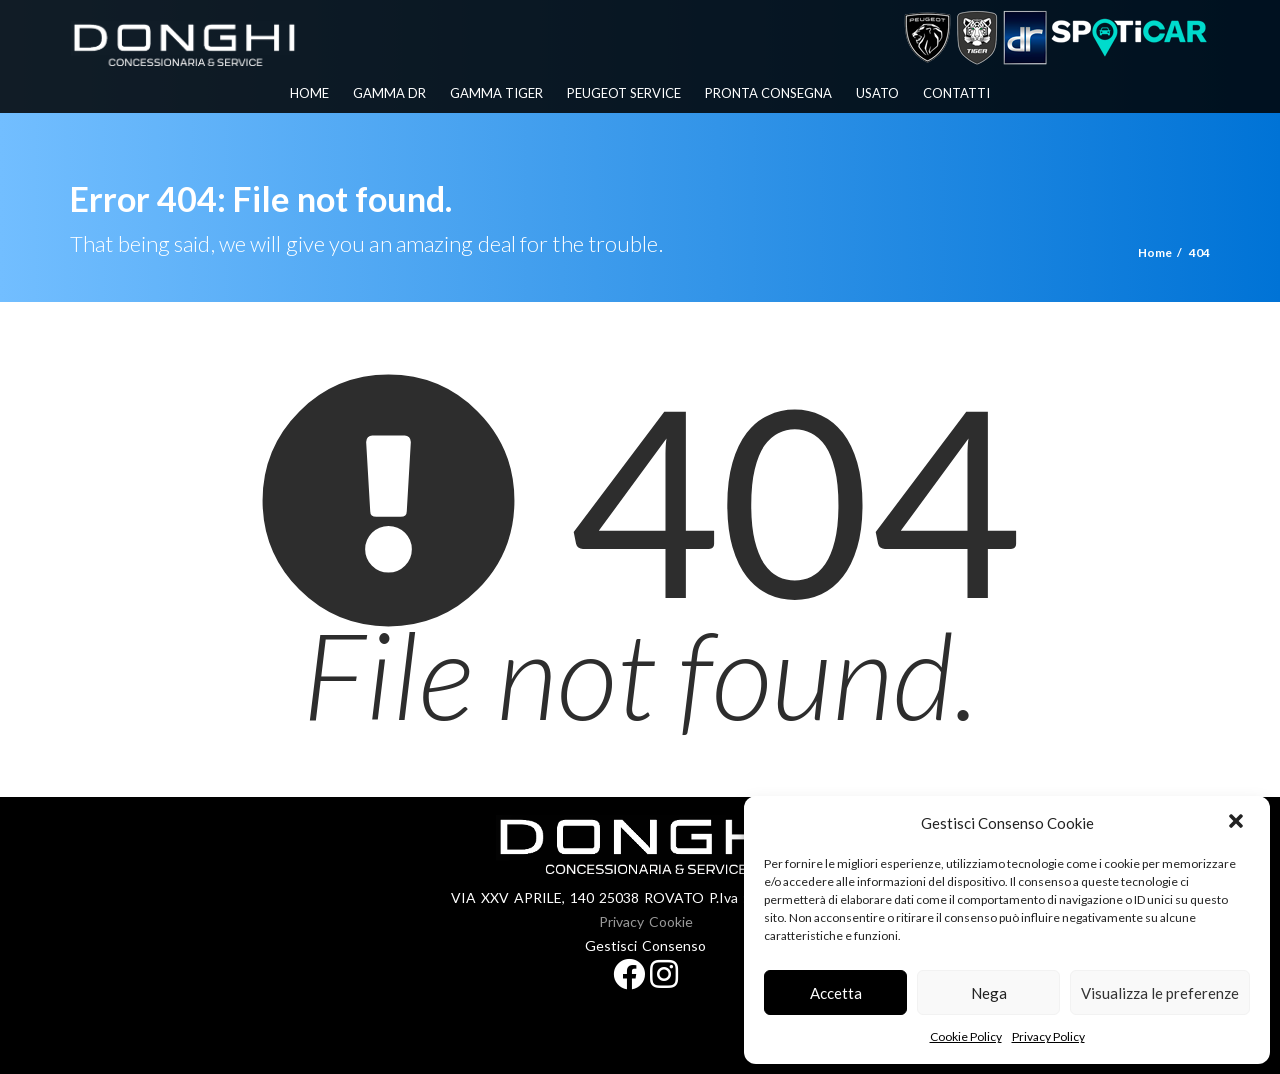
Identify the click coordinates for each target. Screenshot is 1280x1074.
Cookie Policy (966, 1036)
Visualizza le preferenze (1160, 993)
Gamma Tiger (496, 93)
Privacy (621, 921)
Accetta (836, 993)
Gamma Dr (389, 93)
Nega (989, 993)
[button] (1238, 823)
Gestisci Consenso (645, 945)
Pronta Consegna (768, 93)
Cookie (671, 921)
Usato (877, 93)
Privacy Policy (1048, 1036)
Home (309, 93)
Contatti (956, 93)
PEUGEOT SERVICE (624, 93)
